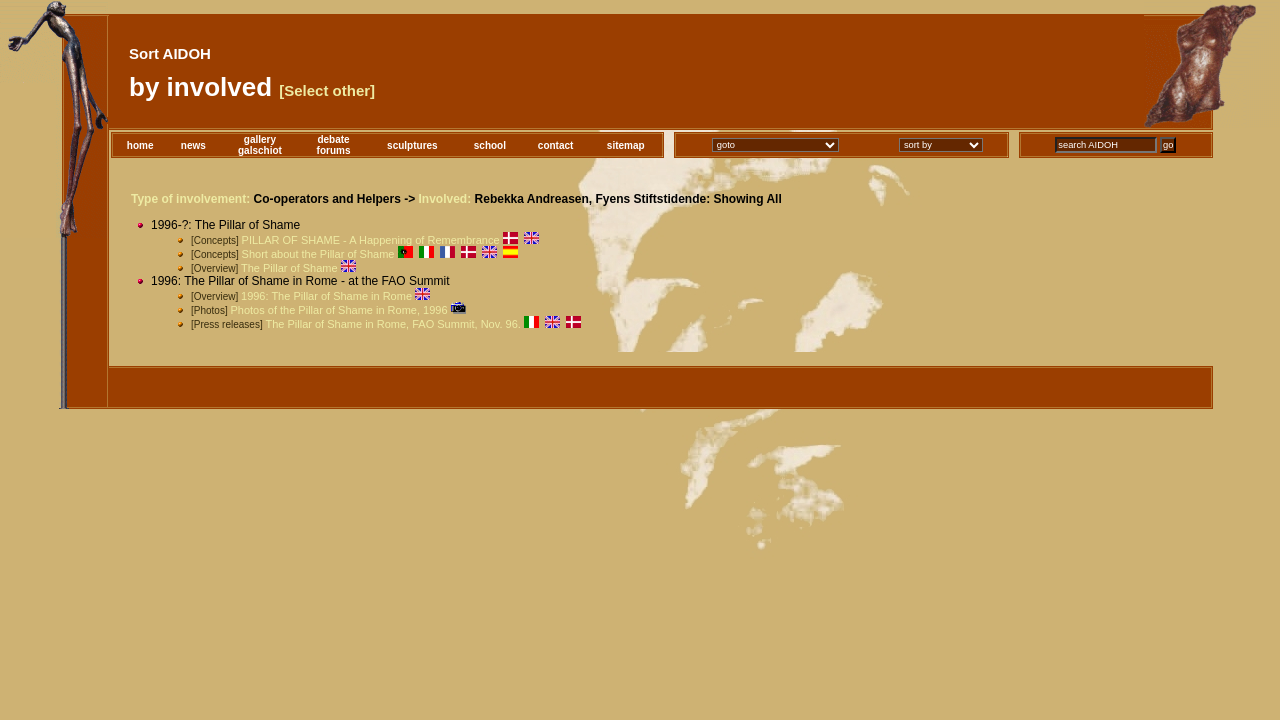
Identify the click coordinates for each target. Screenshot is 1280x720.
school (490, 145)
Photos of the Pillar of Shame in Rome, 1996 (338, 310)
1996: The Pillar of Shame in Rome (326, 296)
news (193, 145)
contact (556, 145)
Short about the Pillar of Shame (318, 254)
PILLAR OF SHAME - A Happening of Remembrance (371, 240)
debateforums (334, 145)
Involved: (445, 199)
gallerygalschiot (260, 145)
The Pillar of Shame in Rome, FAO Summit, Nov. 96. (392, 324)
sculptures (412, 145)
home (140, 145)
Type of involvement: (190, 199)
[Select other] (327, 90)
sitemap (626, 145)
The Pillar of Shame (289, 268)
